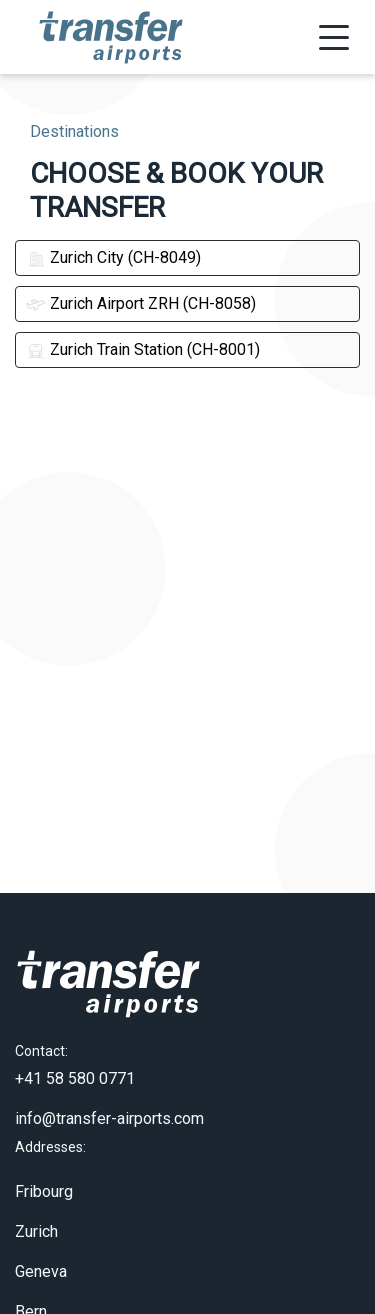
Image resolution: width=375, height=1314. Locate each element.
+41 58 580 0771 (75, 1053)
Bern (31, 1285)
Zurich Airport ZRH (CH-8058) (141, 303)
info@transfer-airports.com (109, 1093)
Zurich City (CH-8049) (113, 257)
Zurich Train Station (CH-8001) (143, 349)
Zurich (36, 1205)
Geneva (41, 1245)
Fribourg (44, 1165)
